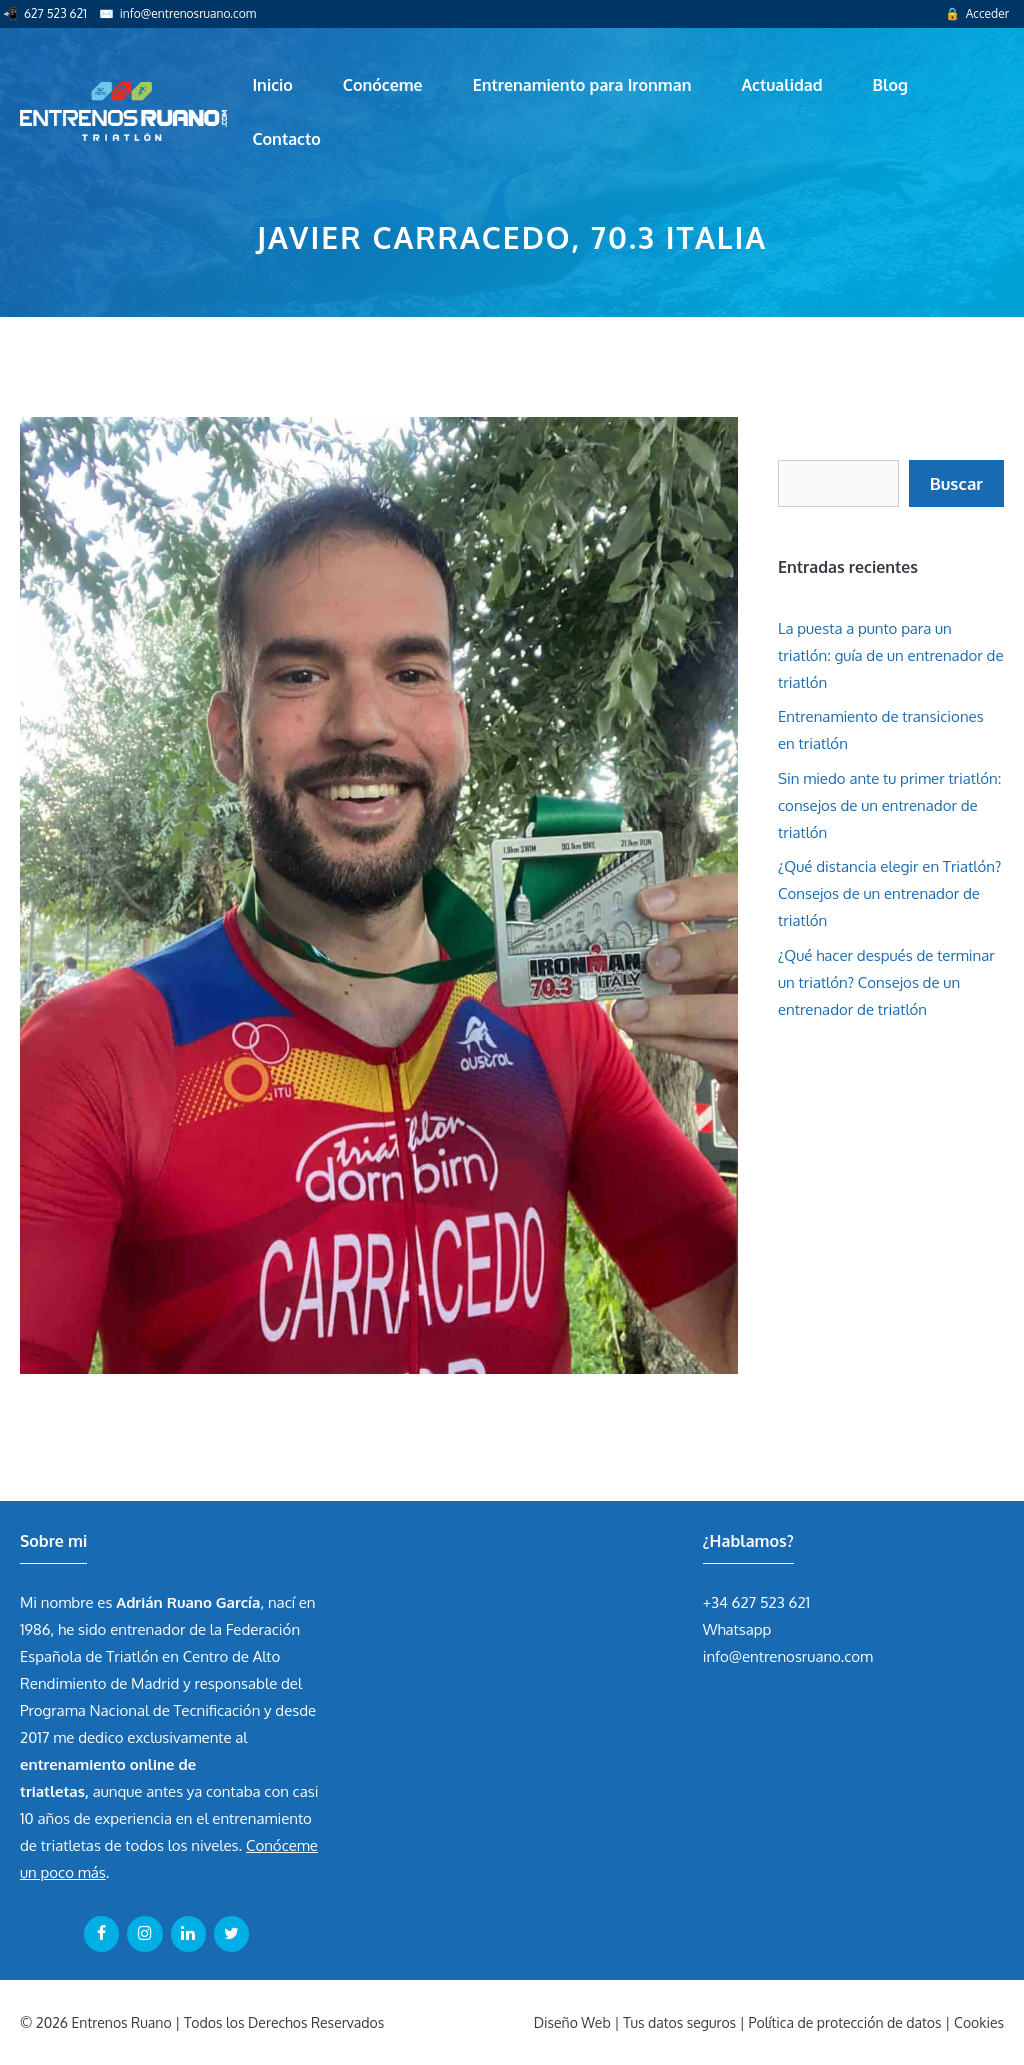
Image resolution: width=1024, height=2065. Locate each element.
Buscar (956, 483)
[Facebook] (101, 1934)
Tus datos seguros (679, 2022)
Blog (890, 85)
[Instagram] (144, 1934)
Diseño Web (572, 2022)
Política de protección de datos (845, 2022)
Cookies (979, 2022)
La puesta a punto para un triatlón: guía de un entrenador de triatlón (891, 655)
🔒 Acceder (977, 13)
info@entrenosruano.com (188, 13)
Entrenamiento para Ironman (582, 85)
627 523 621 (55, 13)
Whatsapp (737, 1629)
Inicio (272, 85)
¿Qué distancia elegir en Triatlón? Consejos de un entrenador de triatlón (889, 893)
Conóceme (383, 85)
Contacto (286, 139)
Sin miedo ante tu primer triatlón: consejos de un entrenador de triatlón (889, 805)
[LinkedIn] (188, 1934)
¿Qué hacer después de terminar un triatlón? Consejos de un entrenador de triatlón (886, 982)
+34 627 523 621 (757, 1602)
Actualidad (782, 85)
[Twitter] (231, 1934)
